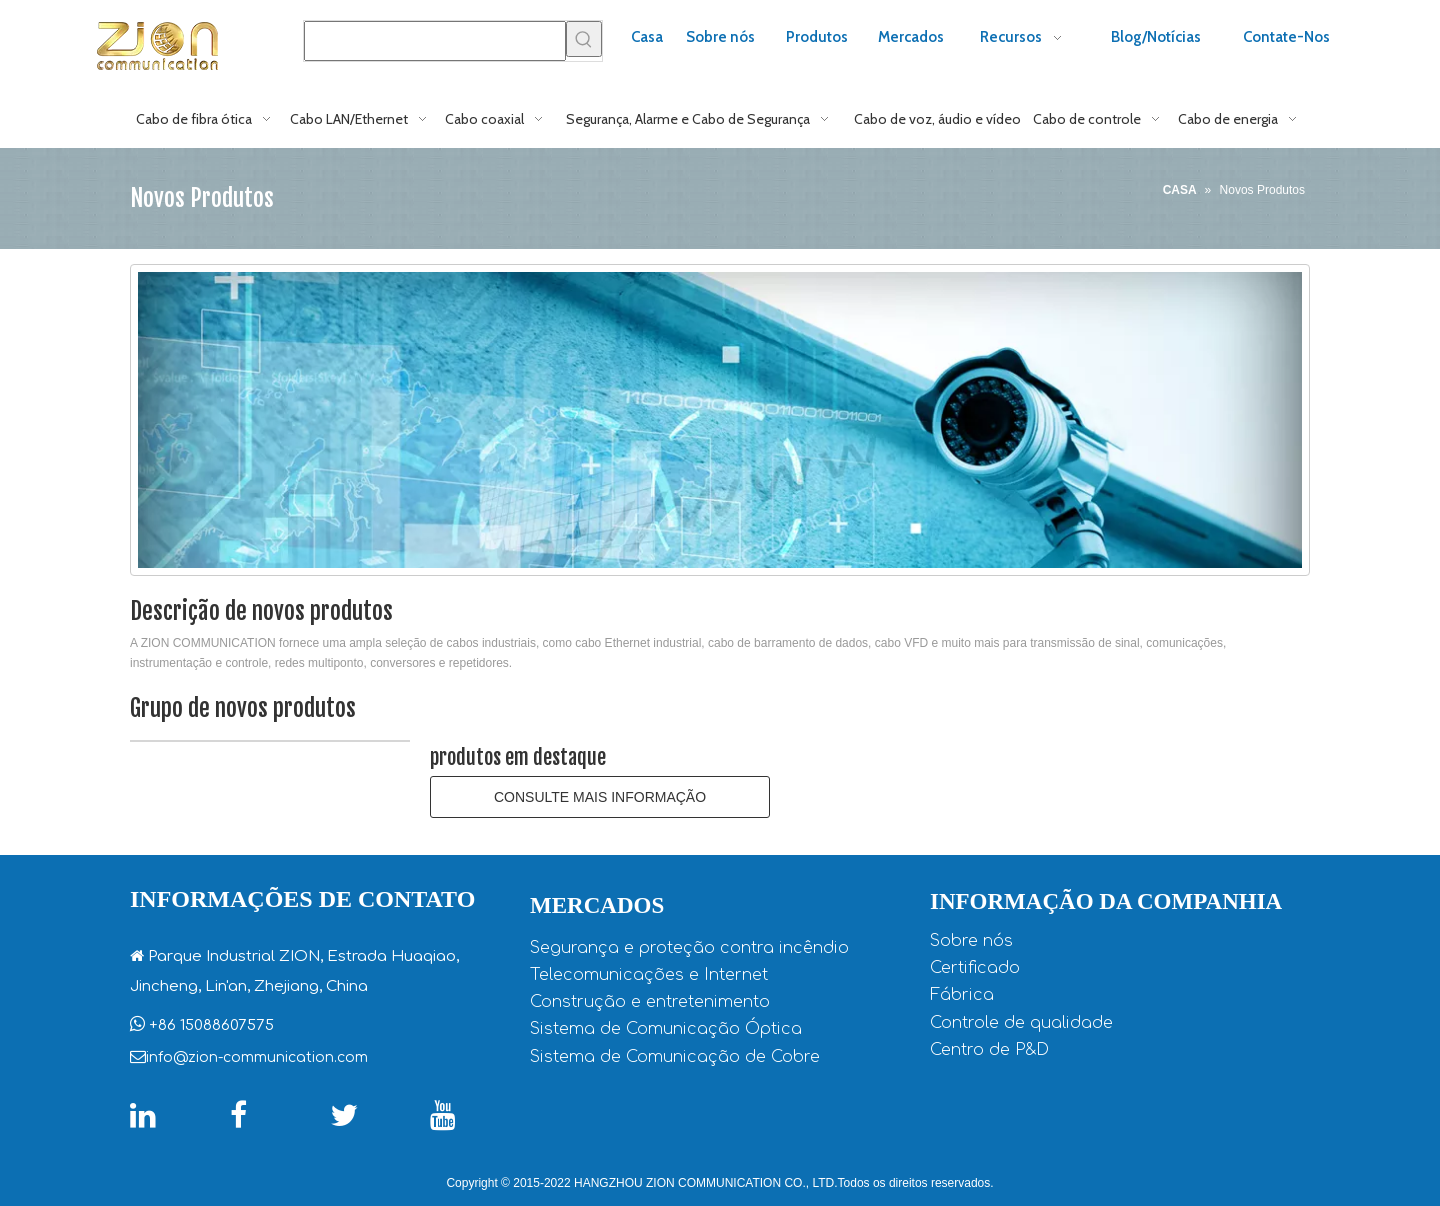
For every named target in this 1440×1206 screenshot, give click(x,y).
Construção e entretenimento (650, 1002)
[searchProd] (435, 41)
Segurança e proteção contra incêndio (689, 948)
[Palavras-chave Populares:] (584, 39)
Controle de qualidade (1021, 1023)
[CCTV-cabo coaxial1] (720, 420)
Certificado (975, 968)
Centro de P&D (989, 1050)
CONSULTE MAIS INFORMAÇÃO (600, 797)
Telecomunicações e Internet (649, 975)
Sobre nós (971, 941)
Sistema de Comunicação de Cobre (675, 1057)
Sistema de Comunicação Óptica (666, 1029)
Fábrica (962, 995)
